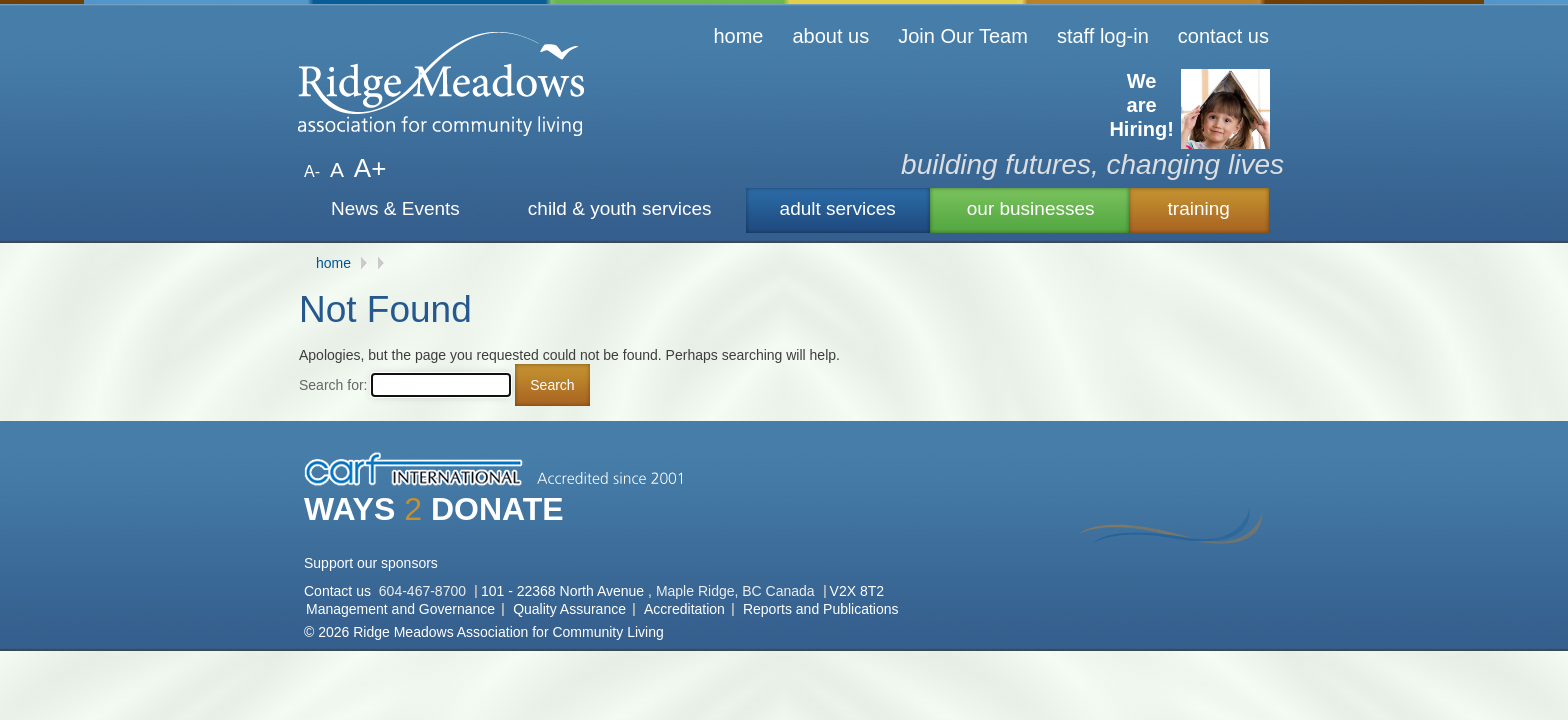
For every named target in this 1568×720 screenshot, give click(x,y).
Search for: (333, 385)
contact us (1223, 36)
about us (830, 36)
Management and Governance (400, 609)
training (1199, 208)
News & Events (395, 208)
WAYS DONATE (434, 509)
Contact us (339, 591)
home (738, 36)
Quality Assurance (569, 609)
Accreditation (684, 609)
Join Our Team (963, 36)
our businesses (1031, 208)
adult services (838, 208)
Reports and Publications (821, 609)
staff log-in (1103, 36)
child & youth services (620, 208)
